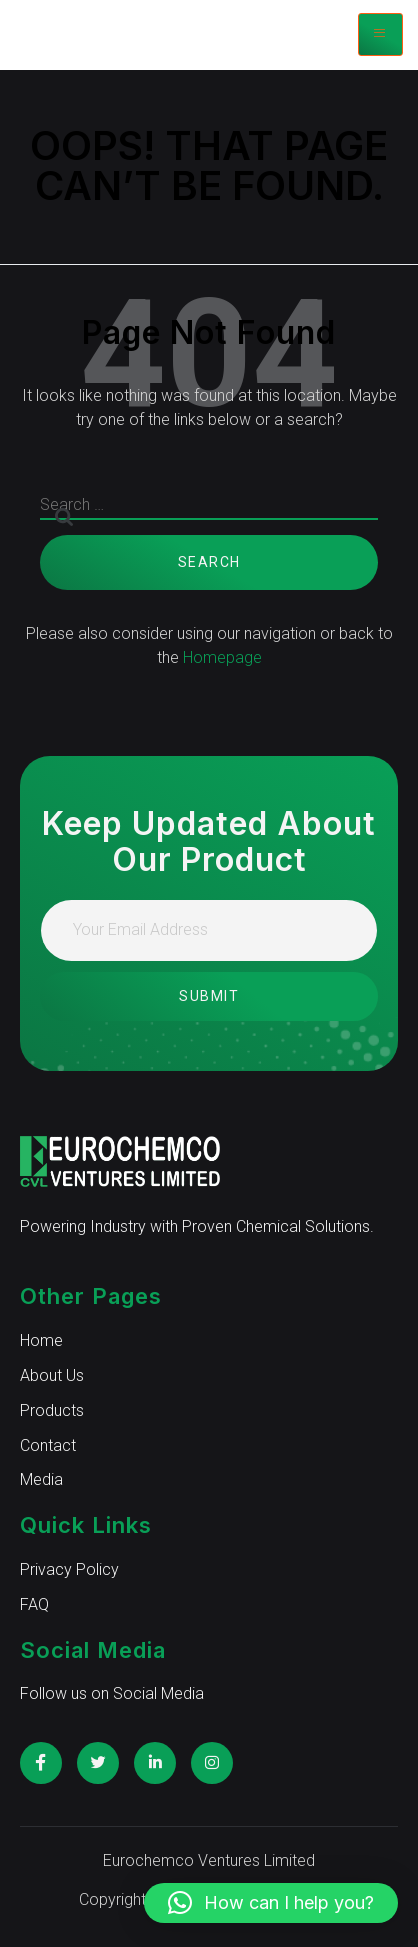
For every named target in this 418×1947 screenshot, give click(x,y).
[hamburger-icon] (380, 34)
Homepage (222, 657)
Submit (209, 996)
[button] (271, 1903)
